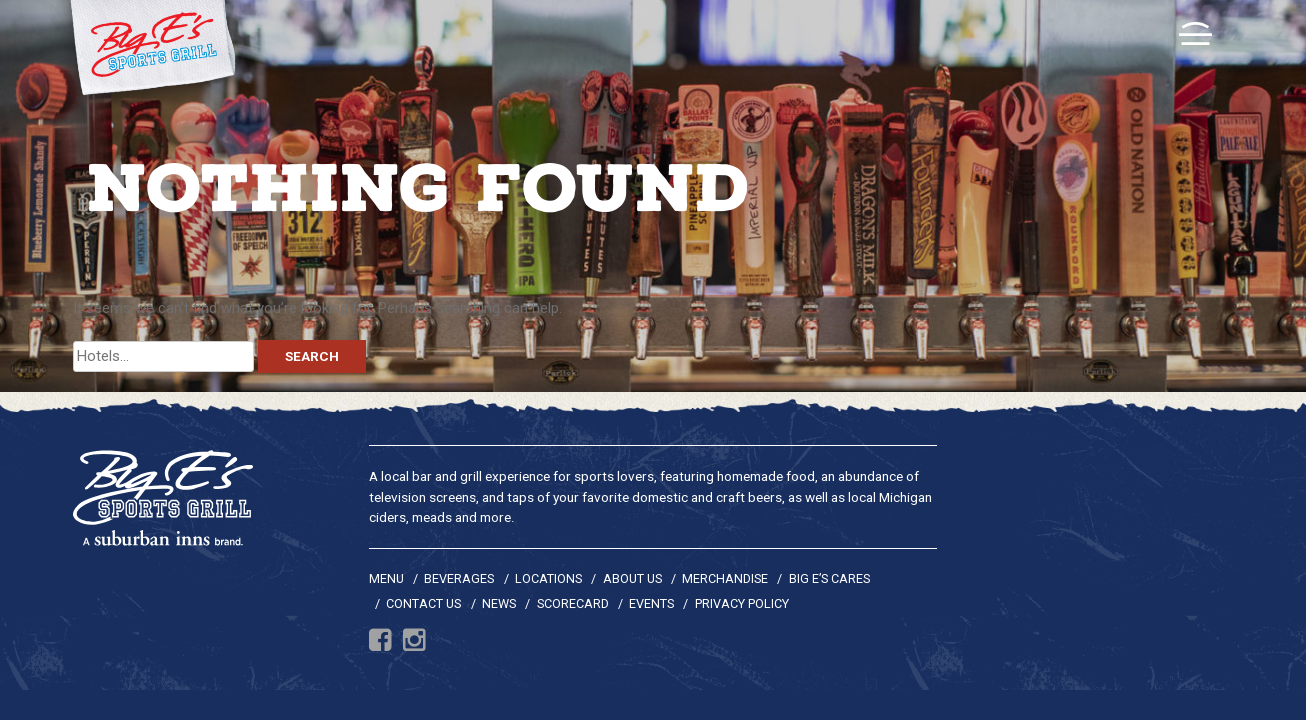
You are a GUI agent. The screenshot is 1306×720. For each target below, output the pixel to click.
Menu (386, 578)
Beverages (459, 578)
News (499, 603)
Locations (548, 578)
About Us (632, 578)
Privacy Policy (742, 603)
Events (651, 603)
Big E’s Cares (829, 578)
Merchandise (725, 578)
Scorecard (573, 603)
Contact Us (423, 603)
